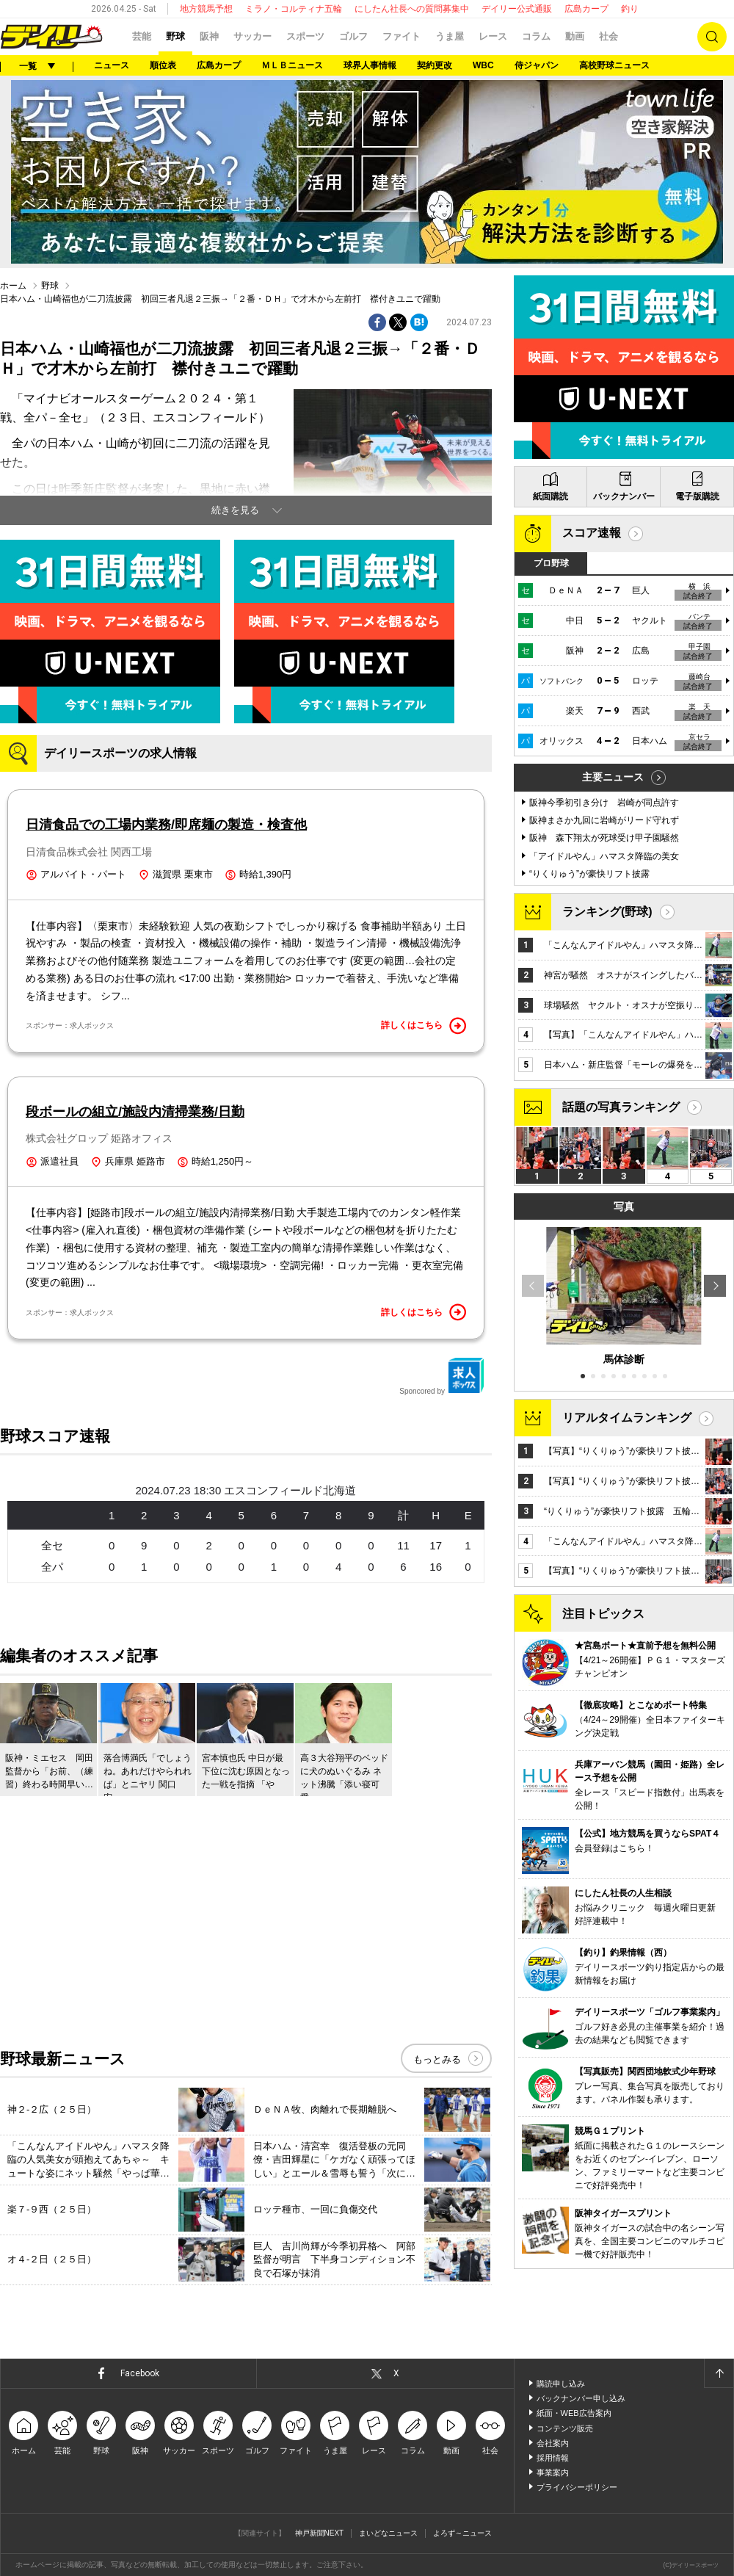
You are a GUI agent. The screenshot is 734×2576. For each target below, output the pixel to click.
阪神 (209, 36)
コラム (536, 36)
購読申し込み (561, 2383)
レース (493, 36)
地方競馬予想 (206, 9)
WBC (483, 65)
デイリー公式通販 (517, 9)
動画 (574, 36)
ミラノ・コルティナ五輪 (293, 9)
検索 (712, 36)
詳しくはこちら (423, 1026)
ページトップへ (718, 2373)
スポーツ (305, 36)
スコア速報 (591, 533)
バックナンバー (624, 496)
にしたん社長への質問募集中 (412, 9)
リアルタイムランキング (626, 1417)
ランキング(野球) (607, 911)
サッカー (252, 36)
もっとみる (437, 2059)
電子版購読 (697, 496)
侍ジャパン (537, 65)
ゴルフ (353, 36)
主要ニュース (613, 777)
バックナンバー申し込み (581, 2398)
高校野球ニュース (614, 65)
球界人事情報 (370, 65)
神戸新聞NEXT (319, 2533)
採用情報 (553, 2457)
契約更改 (434, 65)
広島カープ (586, 9)
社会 (608, 36)
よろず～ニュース (462, 2533)
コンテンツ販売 (565, 2428)
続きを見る (235, 509)
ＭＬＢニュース (292, 65)
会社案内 (553, 2443)
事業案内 (553, 2472)
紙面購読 (550, 496)
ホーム (13, 286)
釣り (630, 9)
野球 (175, 36)
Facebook (139, 2373)
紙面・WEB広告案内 (574, 2413)
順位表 (163, 65)
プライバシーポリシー (577, 2487)
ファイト (401, 36)
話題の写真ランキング (621, 1107)
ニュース (111, 65)
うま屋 (449, 36)
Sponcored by (441, 1376)
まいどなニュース (388, 2533)
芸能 (141, 36)
